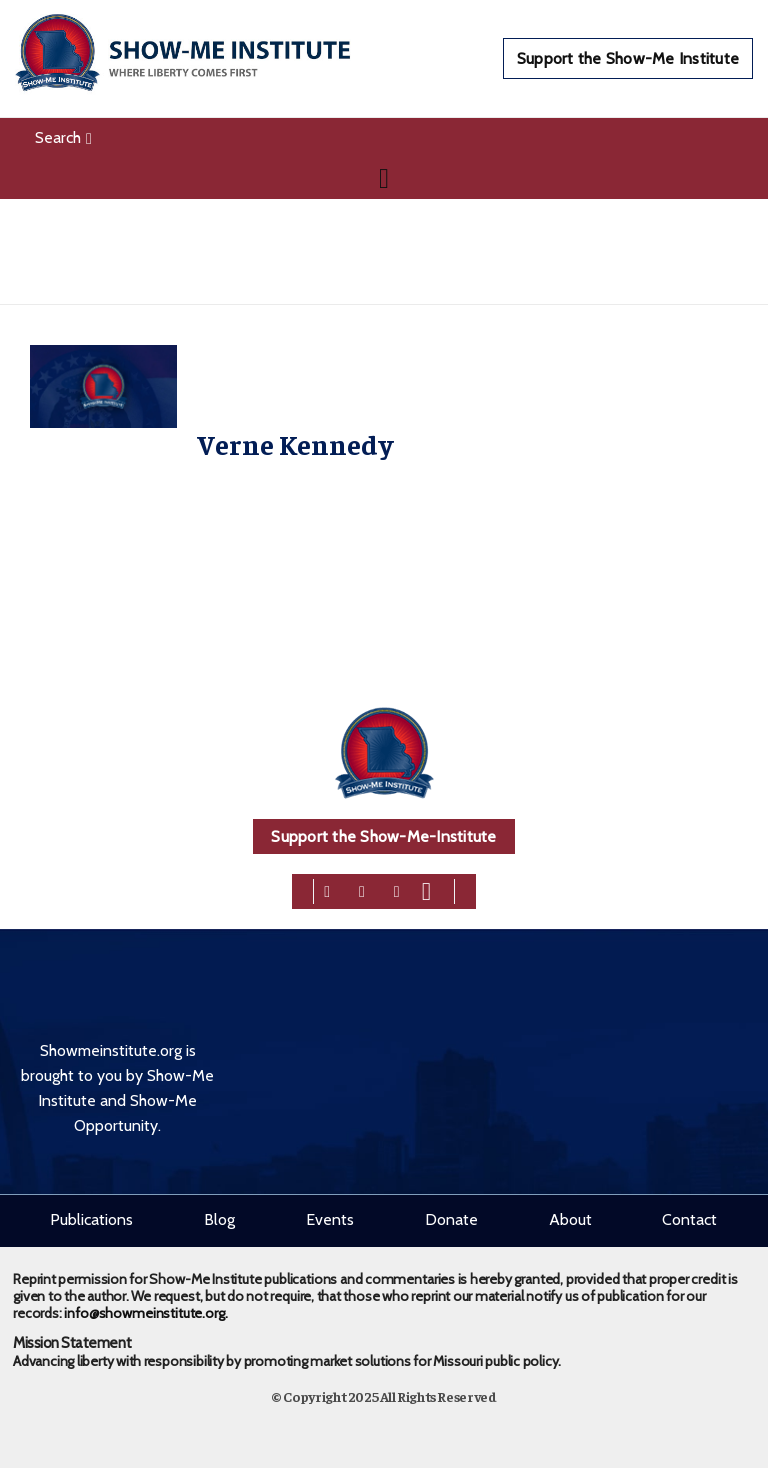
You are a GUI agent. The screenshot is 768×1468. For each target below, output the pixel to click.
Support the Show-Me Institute (628, 58)
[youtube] (426, 889)
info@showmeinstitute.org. (145, 1313)
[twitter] (362, 889)
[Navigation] (384, 178)
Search (63, 137)
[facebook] (327, 889)
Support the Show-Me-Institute (383, 836)
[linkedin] (397, 889)
